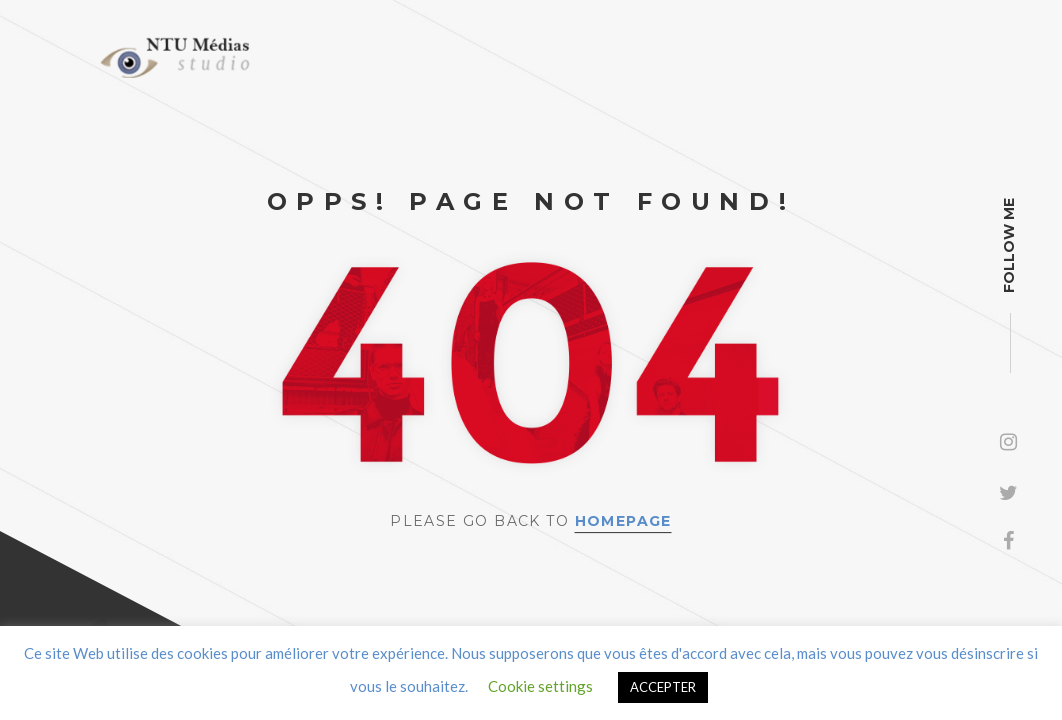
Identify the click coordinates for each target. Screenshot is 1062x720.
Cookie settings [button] (540, 686)
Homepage (623, 521)
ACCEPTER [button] (663, 687)
